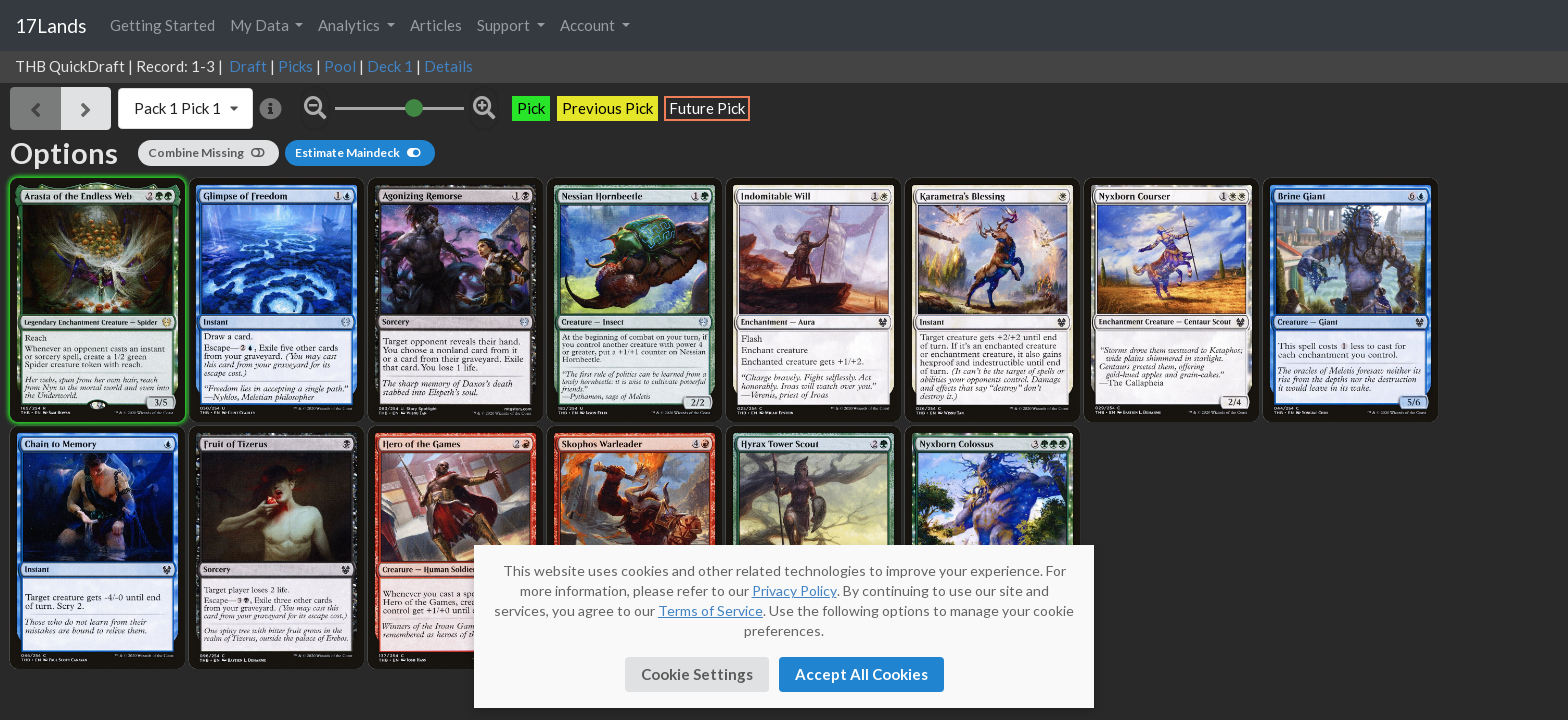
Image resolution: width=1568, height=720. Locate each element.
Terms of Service (710, 610)
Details (448, 66)
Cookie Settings (697, 674)
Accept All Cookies (861, 674)
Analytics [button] (350, 25)
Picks (295, 66)
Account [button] (589, 25)
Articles (436, 25)
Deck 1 (390, 66)
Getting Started (162, 25)
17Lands (51, 25)
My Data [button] (261, 25)
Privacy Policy (794, 590)
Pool (340, 66)
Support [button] (505, 25)
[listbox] (186, 108)
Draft (248, 66)
